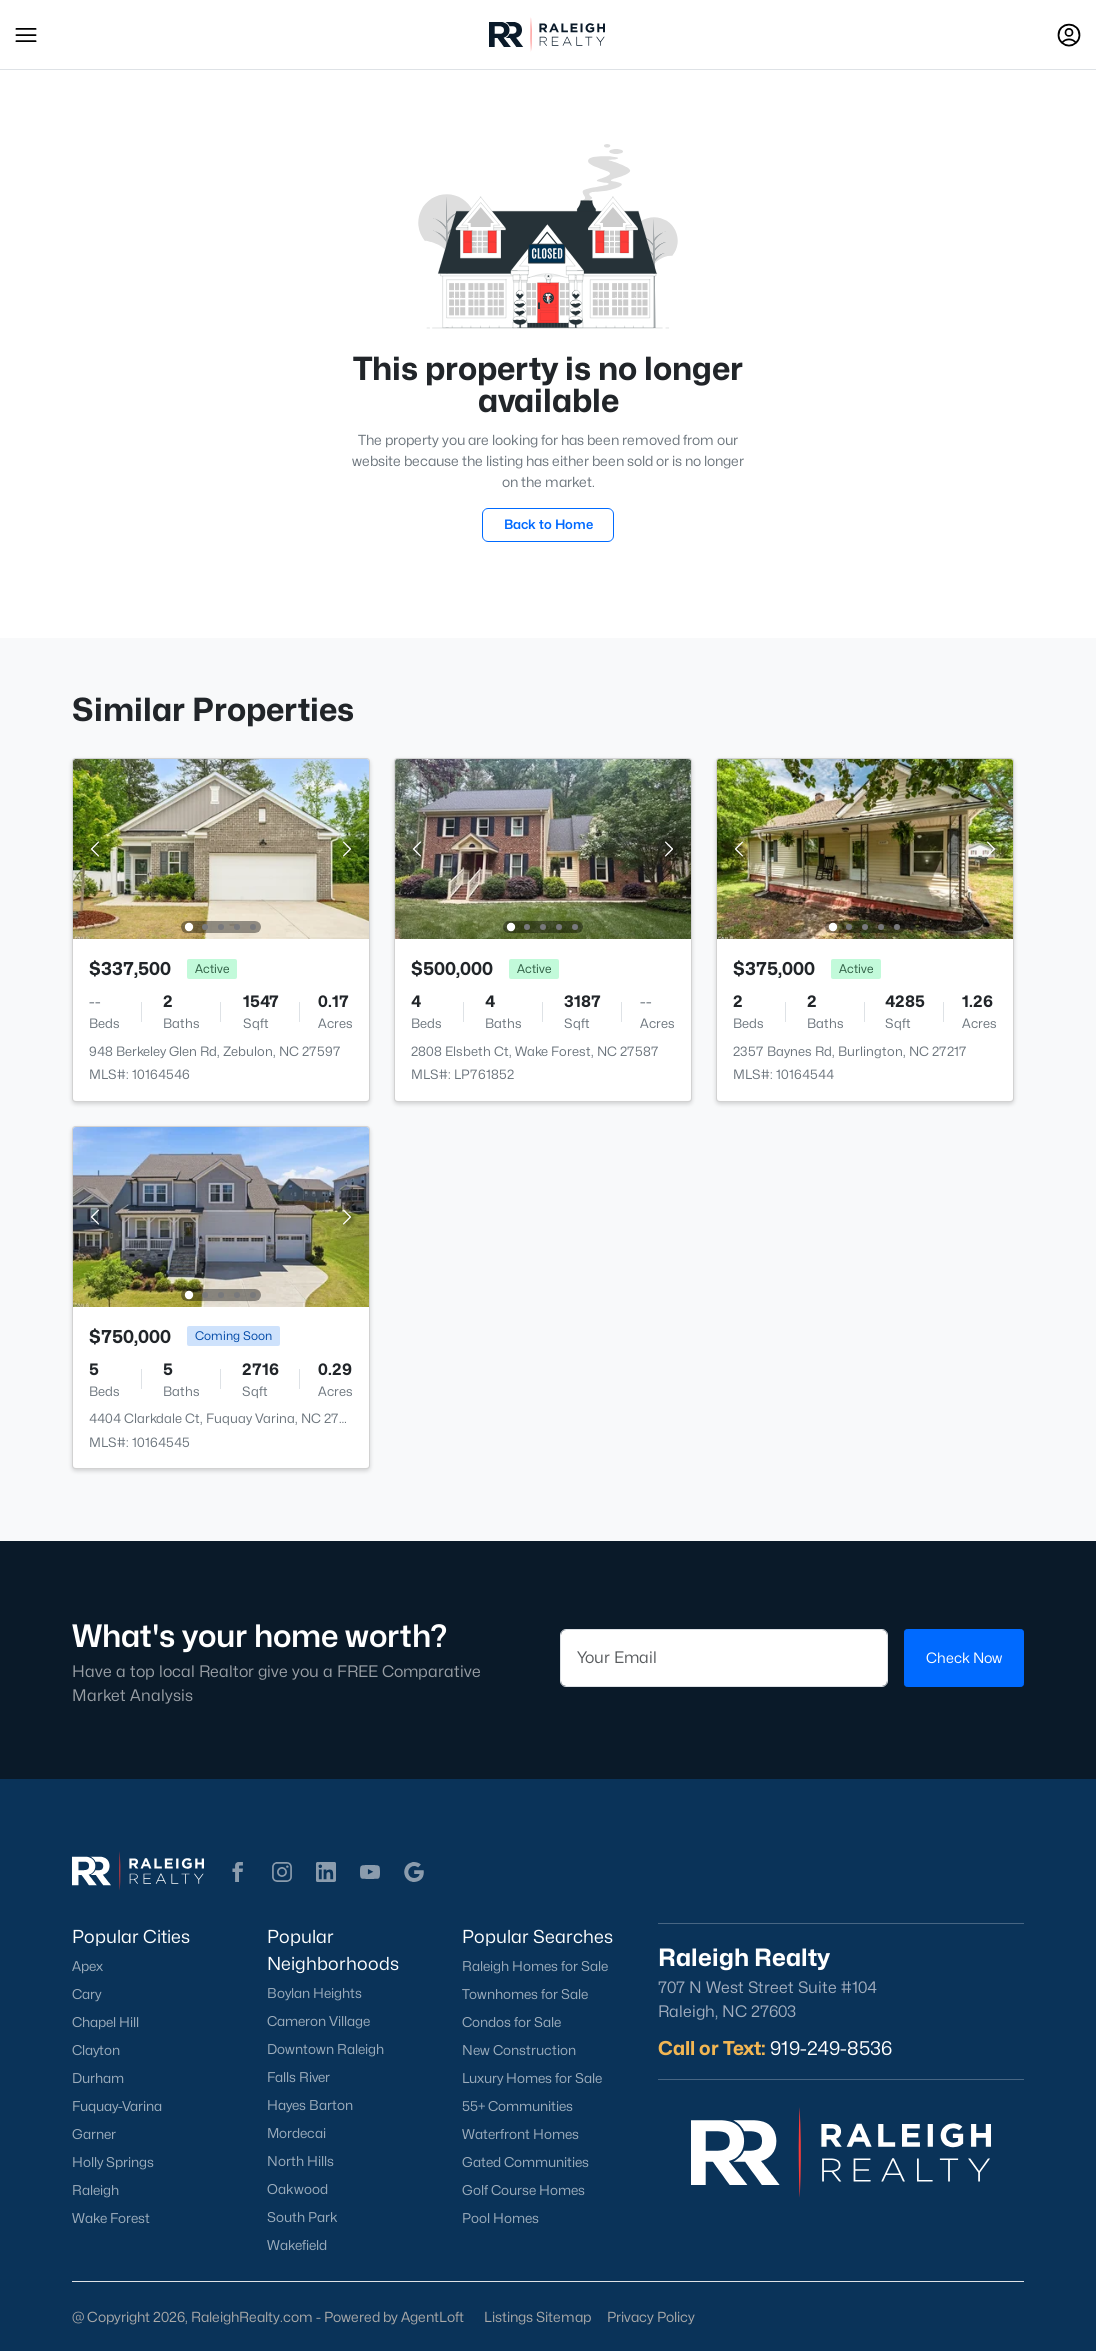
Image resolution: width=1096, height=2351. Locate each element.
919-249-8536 (831, 2048)
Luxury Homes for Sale (532, 2078)
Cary (86, 1994)
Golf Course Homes (523, 2190)
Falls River (298, 2077)
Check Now (964, 1657)
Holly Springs (113, 2162)
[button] (26, 35)
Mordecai (296, 2133)
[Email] (724, 1658)
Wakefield (297, 2245)
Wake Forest (111, 2218)
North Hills (300, 2161)
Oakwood (297, 2189)
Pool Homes (500, 2218)
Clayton (96, 2050)
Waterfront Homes (520, 2134)
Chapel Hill (105, 2022)
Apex (87, 1966)
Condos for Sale (511, 2022)
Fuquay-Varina (117, 2106)
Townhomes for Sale (525, 1994)
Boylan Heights (314, 1993)
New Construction (519, 2050)
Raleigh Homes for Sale (535, 1966)
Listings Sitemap (537, 2316)
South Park (302, 2217)
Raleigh (95, 2190)
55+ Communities (517, 2106)
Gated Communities (525, 2162)
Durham (98, 2078)
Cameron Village (318, 2021)
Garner (94, 2134)
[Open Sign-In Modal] (1069, 35)
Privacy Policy (651, 2316)
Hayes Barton (310, 2105)
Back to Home (548, 524)
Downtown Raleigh (325, 2049)
